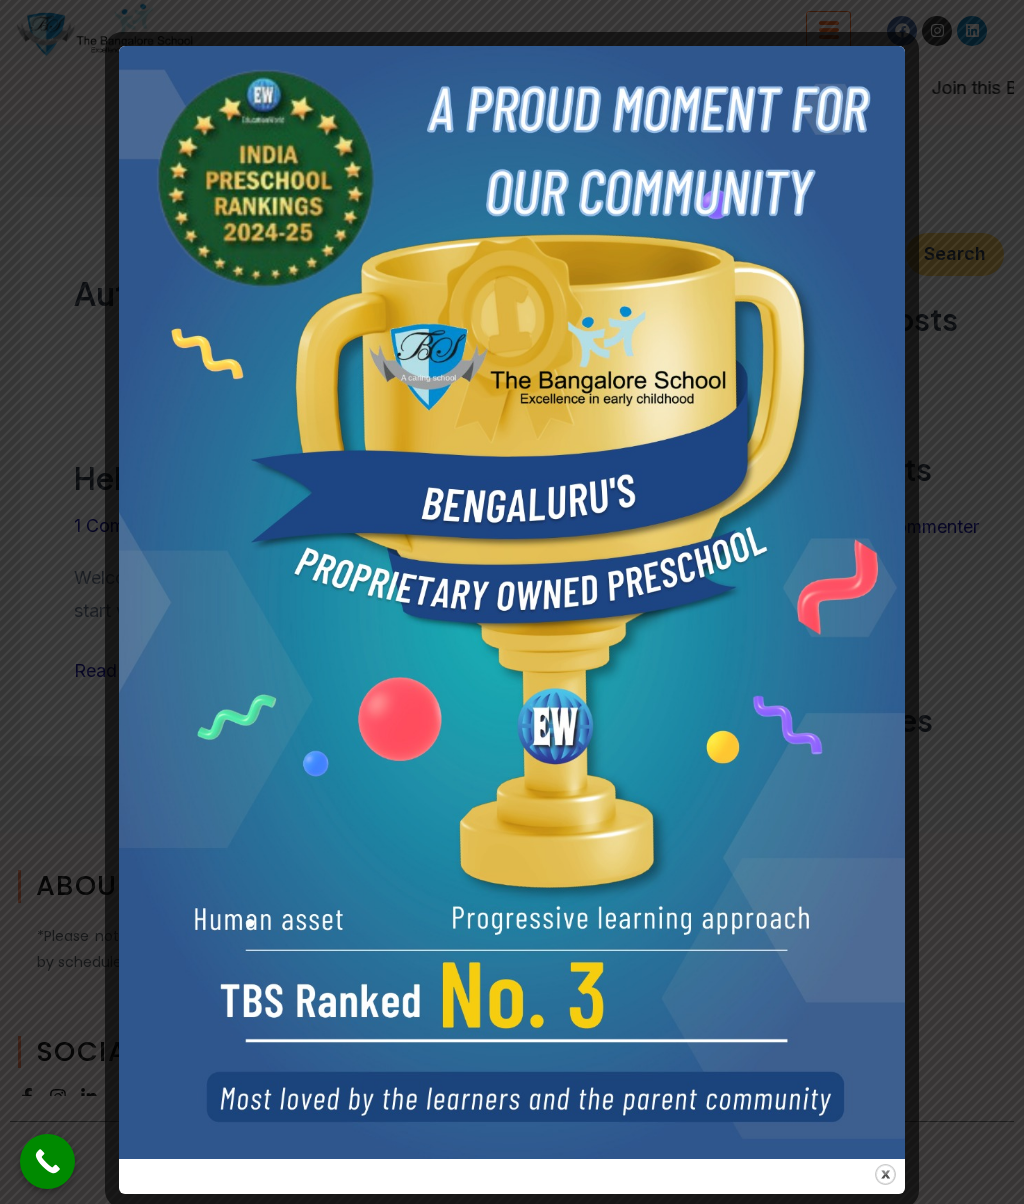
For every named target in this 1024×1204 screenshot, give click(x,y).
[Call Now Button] (47, 1161)
